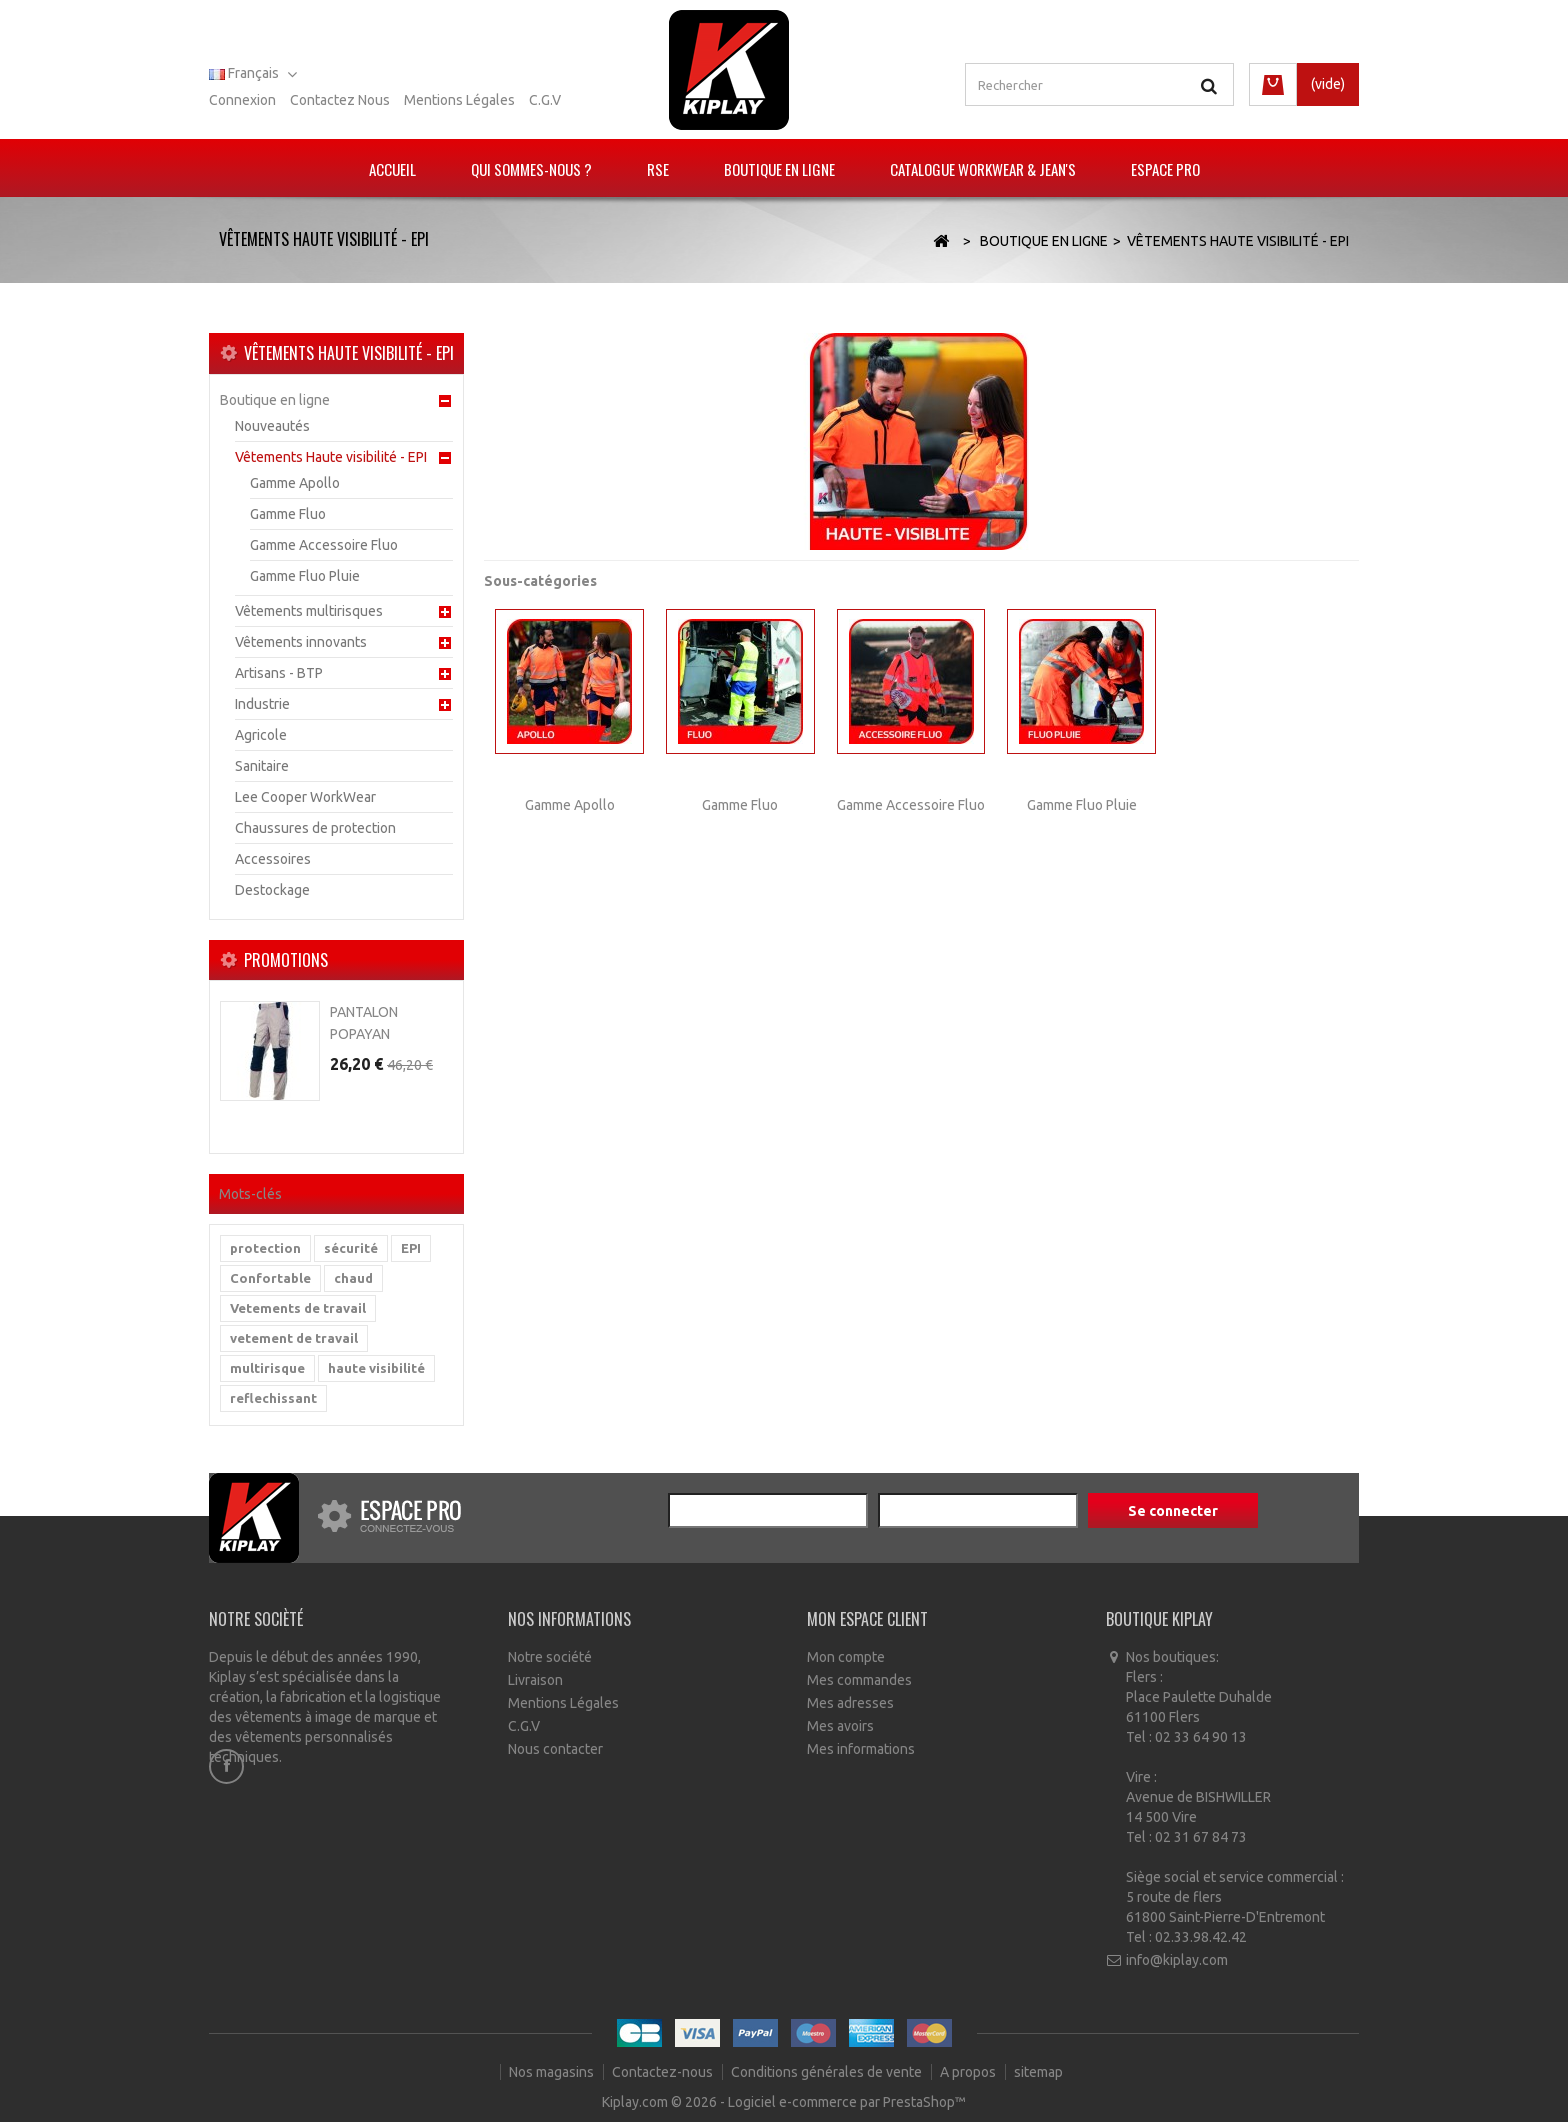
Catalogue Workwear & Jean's (983, 169)
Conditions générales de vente (828, 2072)
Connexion (242, 100)
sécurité (351, 1248)
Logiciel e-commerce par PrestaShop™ (847, 2102)
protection (265, 1248)
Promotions (286, 960)
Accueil (392, 169)
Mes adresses (850, 1703)
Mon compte (846, 1657)
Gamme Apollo (295, 483)
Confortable (270, 1278)
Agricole (261, 735)
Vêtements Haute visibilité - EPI (331, 457)
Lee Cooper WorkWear (305, 797)
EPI (411, 1248)
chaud (353, 1278)
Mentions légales (459, 100)
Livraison (535, 1680)
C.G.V (545, 100)
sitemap (1038, 2072)
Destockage (272, 890)
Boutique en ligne (779, 169)
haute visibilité (376, 1368)
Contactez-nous (664, 2072)
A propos (969, 2072)
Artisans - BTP (279, 673)
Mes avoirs (840, 1726)
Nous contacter (555, 1749)
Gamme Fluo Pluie (305, 576)
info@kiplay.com (1177, 1960)
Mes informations (861, 1749)
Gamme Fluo (288, 514)
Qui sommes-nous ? (531, 169)
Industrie (262, 704)
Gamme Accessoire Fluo (324, 545)
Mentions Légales (563, 1703)
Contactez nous (340, 100)
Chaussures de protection (315, 828)
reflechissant (273, 1398)
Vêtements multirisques (309, 611)
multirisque (267, 1368)
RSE (658, 169)
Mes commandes (859, 1680)
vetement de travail (294, 1338)
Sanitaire (262, 766)
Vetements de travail (298, 1308)
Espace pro (1165, 169)
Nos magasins (553, 2072)
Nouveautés (272, 426)
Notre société (550, 1657)
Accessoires (273, 859)
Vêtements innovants (301, 642)
